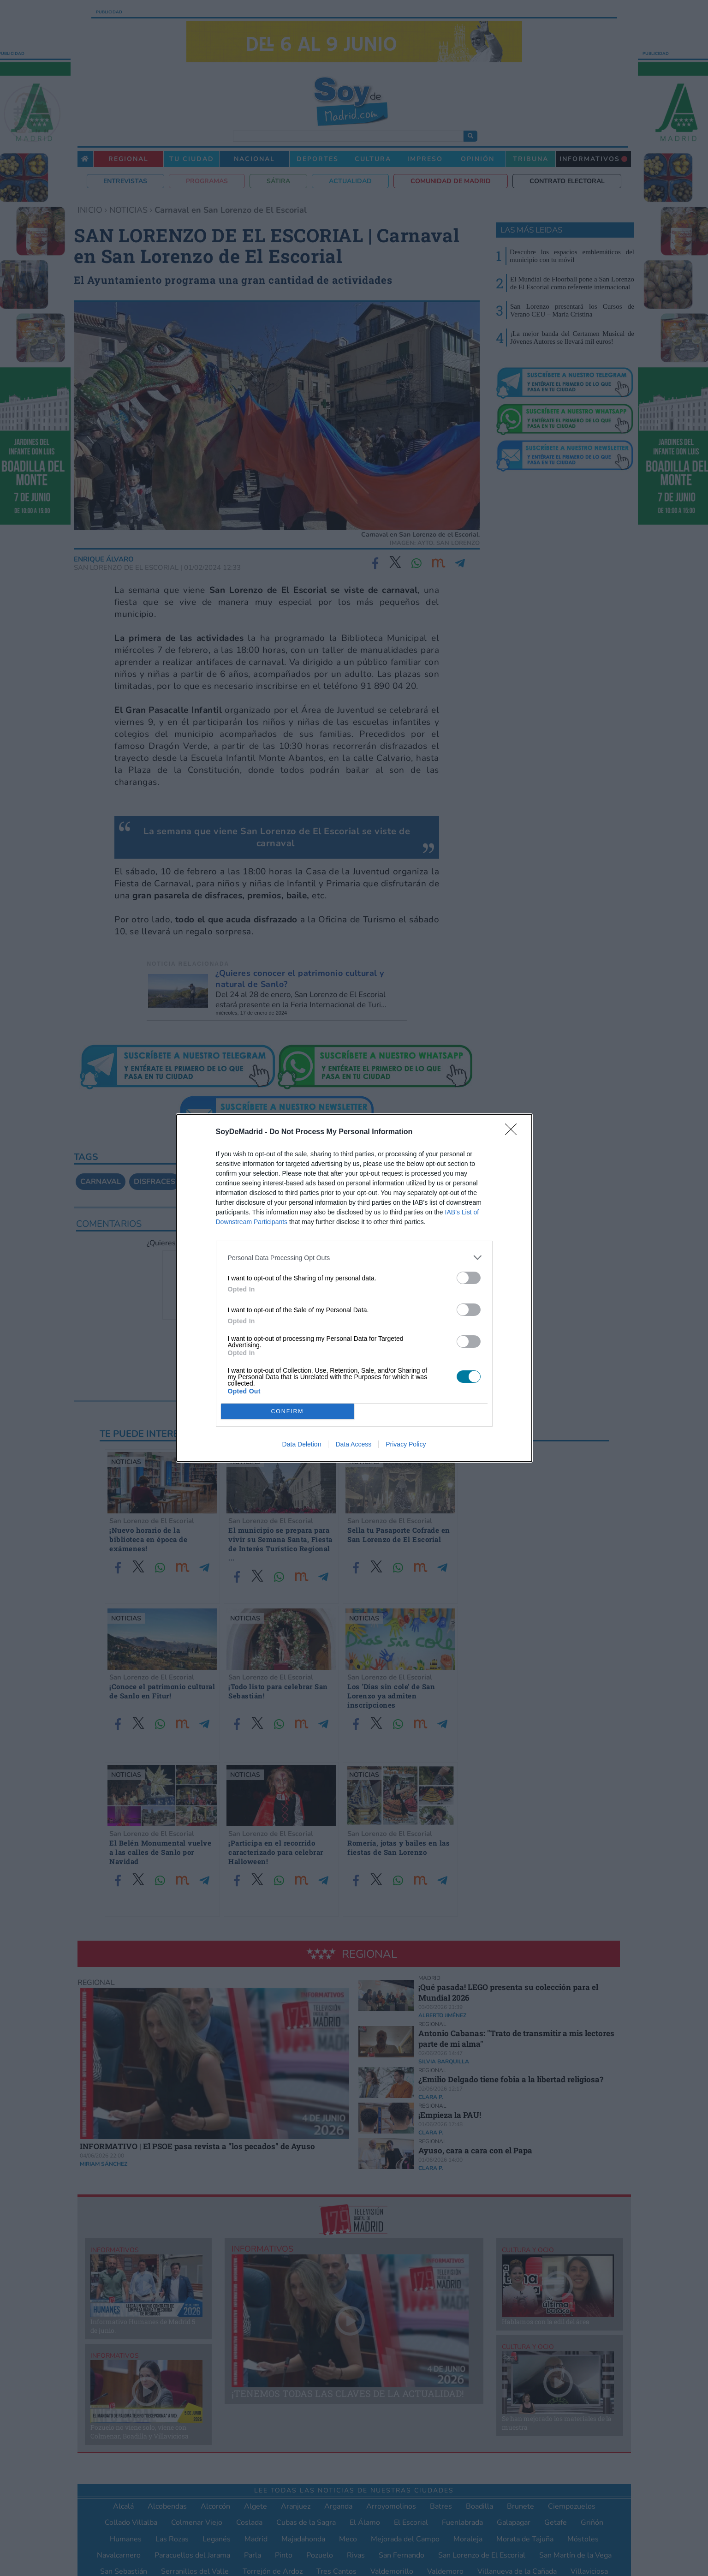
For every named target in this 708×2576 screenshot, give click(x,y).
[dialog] (354, 1288)
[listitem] (354, 1257)
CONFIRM (287, 1411)
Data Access (353, 1444)
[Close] (514, 1132)
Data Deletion (301, 1444)
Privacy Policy (406, 1444)
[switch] (469, 1278)
